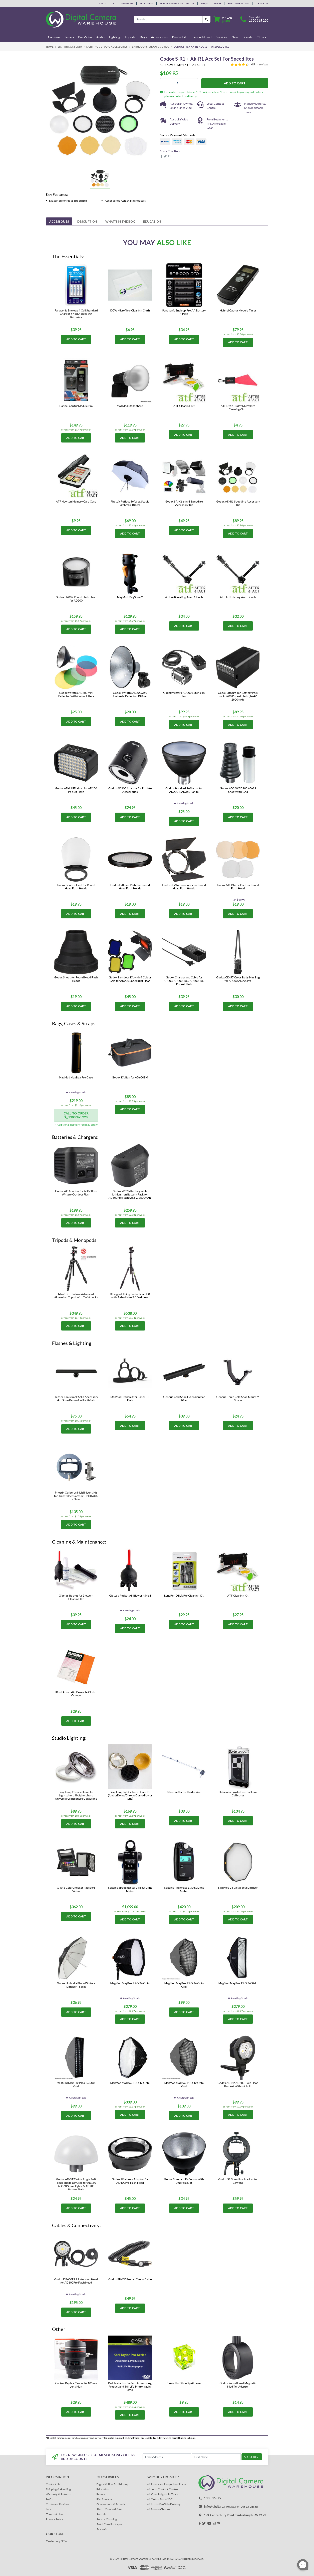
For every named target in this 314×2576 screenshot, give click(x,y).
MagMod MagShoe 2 (130, 597)
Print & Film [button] (180, 37)
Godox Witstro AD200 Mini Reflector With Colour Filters (76, 694)
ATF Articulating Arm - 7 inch (238, 597)
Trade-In (262, 3)
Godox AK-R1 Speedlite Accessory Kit (238, 503)
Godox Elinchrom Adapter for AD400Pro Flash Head (130, 2181)
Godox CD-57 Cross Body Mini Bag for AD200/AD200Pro (238, 979)
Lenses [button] (69, 37)
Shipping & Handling (58, 2489)
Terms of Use (54, 2514)
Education (152, 221)
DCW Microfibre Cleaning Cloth (130, 310)
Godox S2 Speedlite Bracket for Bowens (238, 2181)
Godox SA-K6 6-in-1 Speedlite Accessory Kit (184, 503)
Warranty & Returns (58, 2494)
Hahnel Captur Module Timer (238, 310)
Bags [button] (143, 37)
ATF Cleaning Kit (184, 405)
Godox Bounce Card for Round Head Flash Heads (76, 886)
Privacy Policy (54, 2519)
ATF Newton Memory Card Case (76, 501)
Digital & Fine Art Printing (112, 2484)
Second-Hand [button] (202, 37)
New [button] (234, 37)
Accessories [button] (159, 37)
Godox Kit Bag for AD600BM (130, 1077)
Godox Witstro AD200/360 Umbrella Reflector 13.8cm (130, 694)
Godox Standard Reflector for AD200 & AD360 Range (184, 790)
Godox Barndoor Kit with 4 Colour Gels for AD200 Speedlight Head (130, 979)
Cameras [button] (54, 37)
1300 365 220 (258, 20)
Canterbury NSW (56, 2541)
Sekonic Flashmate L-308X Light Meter (184, 1889)
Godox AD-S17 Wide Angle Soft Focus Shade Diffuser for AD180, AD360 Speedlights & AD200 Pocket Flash (76, 2184)
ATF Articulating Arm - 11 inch (184, 597)
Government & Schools (111, 2504)
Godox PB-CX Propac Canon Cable (130, 2279)
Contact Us (106, 3)
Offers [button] (261, 37)
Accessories (59, 221)
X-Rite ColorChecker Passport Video (76, 1889)
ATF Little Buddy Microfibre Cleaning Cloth (238, 407)
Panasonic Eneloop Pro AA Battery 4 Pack (184, 312)
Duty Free (146, 3)
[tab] (59, 221)
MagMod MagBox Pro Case (76, 1077)
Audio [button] (100, 37)
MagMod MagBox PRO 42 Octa (130, 2082)
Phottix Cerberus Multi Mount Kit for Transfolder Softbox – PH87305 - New (76, 1496)
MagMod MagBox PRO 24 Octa (130, 1983)
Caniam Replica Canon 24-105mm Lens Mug (76, 2384)
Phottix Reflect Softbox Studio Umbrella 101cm (130, 503)
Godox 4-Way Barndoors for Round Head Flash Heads (184, 886)
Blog (217, 3)
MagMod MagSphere (130, 405)
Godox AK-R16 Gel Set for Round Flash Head (238, 886)
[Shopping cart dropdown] (223, 19)
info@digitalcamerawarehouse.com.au (231, 2506)
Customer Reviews (58, 2504)
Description (87, 221)
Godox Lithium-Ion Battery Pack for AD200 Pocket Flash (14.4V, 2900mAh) (238, 696)
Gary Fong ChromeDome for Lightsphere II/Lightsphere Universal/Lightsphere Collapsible (76, 1795)
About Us (127, 3)
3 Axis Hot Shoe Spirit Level (184, 2383)
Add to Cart (235, 83)
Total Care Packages (109, 2524)
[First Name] (216, 2456)
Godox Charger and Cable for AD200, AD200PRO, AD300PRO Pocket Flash (184, 981)
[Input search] (168, 19)
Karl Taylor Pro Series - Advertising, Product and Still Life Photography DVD (130, 2386)
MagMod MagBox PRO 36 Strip (237, 1983)
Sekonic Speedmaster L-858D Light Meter (130, 1889)
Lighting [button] (114, 37)
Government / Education (177, 3)
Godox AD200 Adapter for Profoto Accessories (130, 790)
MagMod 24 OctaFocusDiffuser (238, 1887)
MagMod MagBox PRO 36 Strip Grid (76, 2084)
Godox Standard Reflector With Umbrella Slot (184, 2181)
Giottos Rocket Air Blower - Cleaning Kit (76, 1597)
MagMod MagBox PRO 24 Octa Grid (184, 1984)
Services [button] (221, 37)
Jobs (49, 2509)
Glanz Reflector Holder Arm (184, 1792)
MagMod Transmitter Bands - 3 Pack (130, 1398)
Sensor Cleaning (107, 2519)
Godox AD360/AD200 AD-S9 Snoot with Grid (238, 790)
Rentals (101, 2514)
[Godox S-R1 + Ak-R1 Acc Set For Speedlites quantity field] (179, 83)
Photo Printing (238, 3)
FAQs (204, 3)
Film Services (105, 2499)
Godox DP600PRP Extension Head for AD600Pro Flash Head (76, 2281)
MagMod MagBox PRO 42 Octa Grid (184, 2084)
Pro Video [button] (85, 37)
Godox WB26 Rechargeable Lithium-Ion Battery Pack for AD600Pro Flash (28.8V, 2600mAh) (130, 1194)
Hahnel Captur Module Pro (76, 405)
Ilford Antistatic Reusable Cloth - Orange (76, 1693)
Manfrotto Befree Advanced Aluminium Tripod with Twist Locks (76, 1295)
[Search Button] (206, 19)
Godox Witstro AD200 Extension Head (184, 694)
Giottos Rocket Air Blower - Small (130, 1595)
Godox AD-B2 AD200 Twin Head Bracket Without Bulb (237, 2084)
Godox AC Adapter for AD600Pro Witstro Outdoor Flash (76, 1192)
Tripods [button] (130, 37)
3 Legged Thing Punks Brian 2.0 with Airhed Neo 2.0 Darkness (130, 1295)
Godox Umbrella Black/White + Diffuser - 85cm (76, 1984)
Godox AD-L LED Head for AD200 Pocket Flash (76, 790)
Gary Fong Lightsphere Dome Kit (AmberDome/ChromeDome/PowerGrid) (130, 1795)
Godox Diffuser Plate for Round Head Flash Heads (130, 886)
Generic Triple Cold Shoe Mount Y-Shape (238, 1398)
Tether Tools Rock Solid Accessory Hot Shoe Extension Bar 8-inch (76, 1398)
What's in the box (120, 221)
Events (101, 2494)
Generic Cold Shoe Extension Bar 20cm (184, 1398)
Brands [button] (247, 37)
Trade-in (102, 2529)
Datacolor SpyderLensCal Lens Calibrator (238, 1793)
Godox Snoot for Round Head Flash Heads (76, 979)
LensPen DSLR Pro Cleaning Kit (184, 1595)
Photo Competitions (109, 2509)
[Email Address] (167, 2456)
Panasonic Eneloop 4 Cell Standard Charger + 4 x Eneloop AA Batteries (76, 314)
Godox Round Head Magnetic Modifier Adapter (237, 2384)
